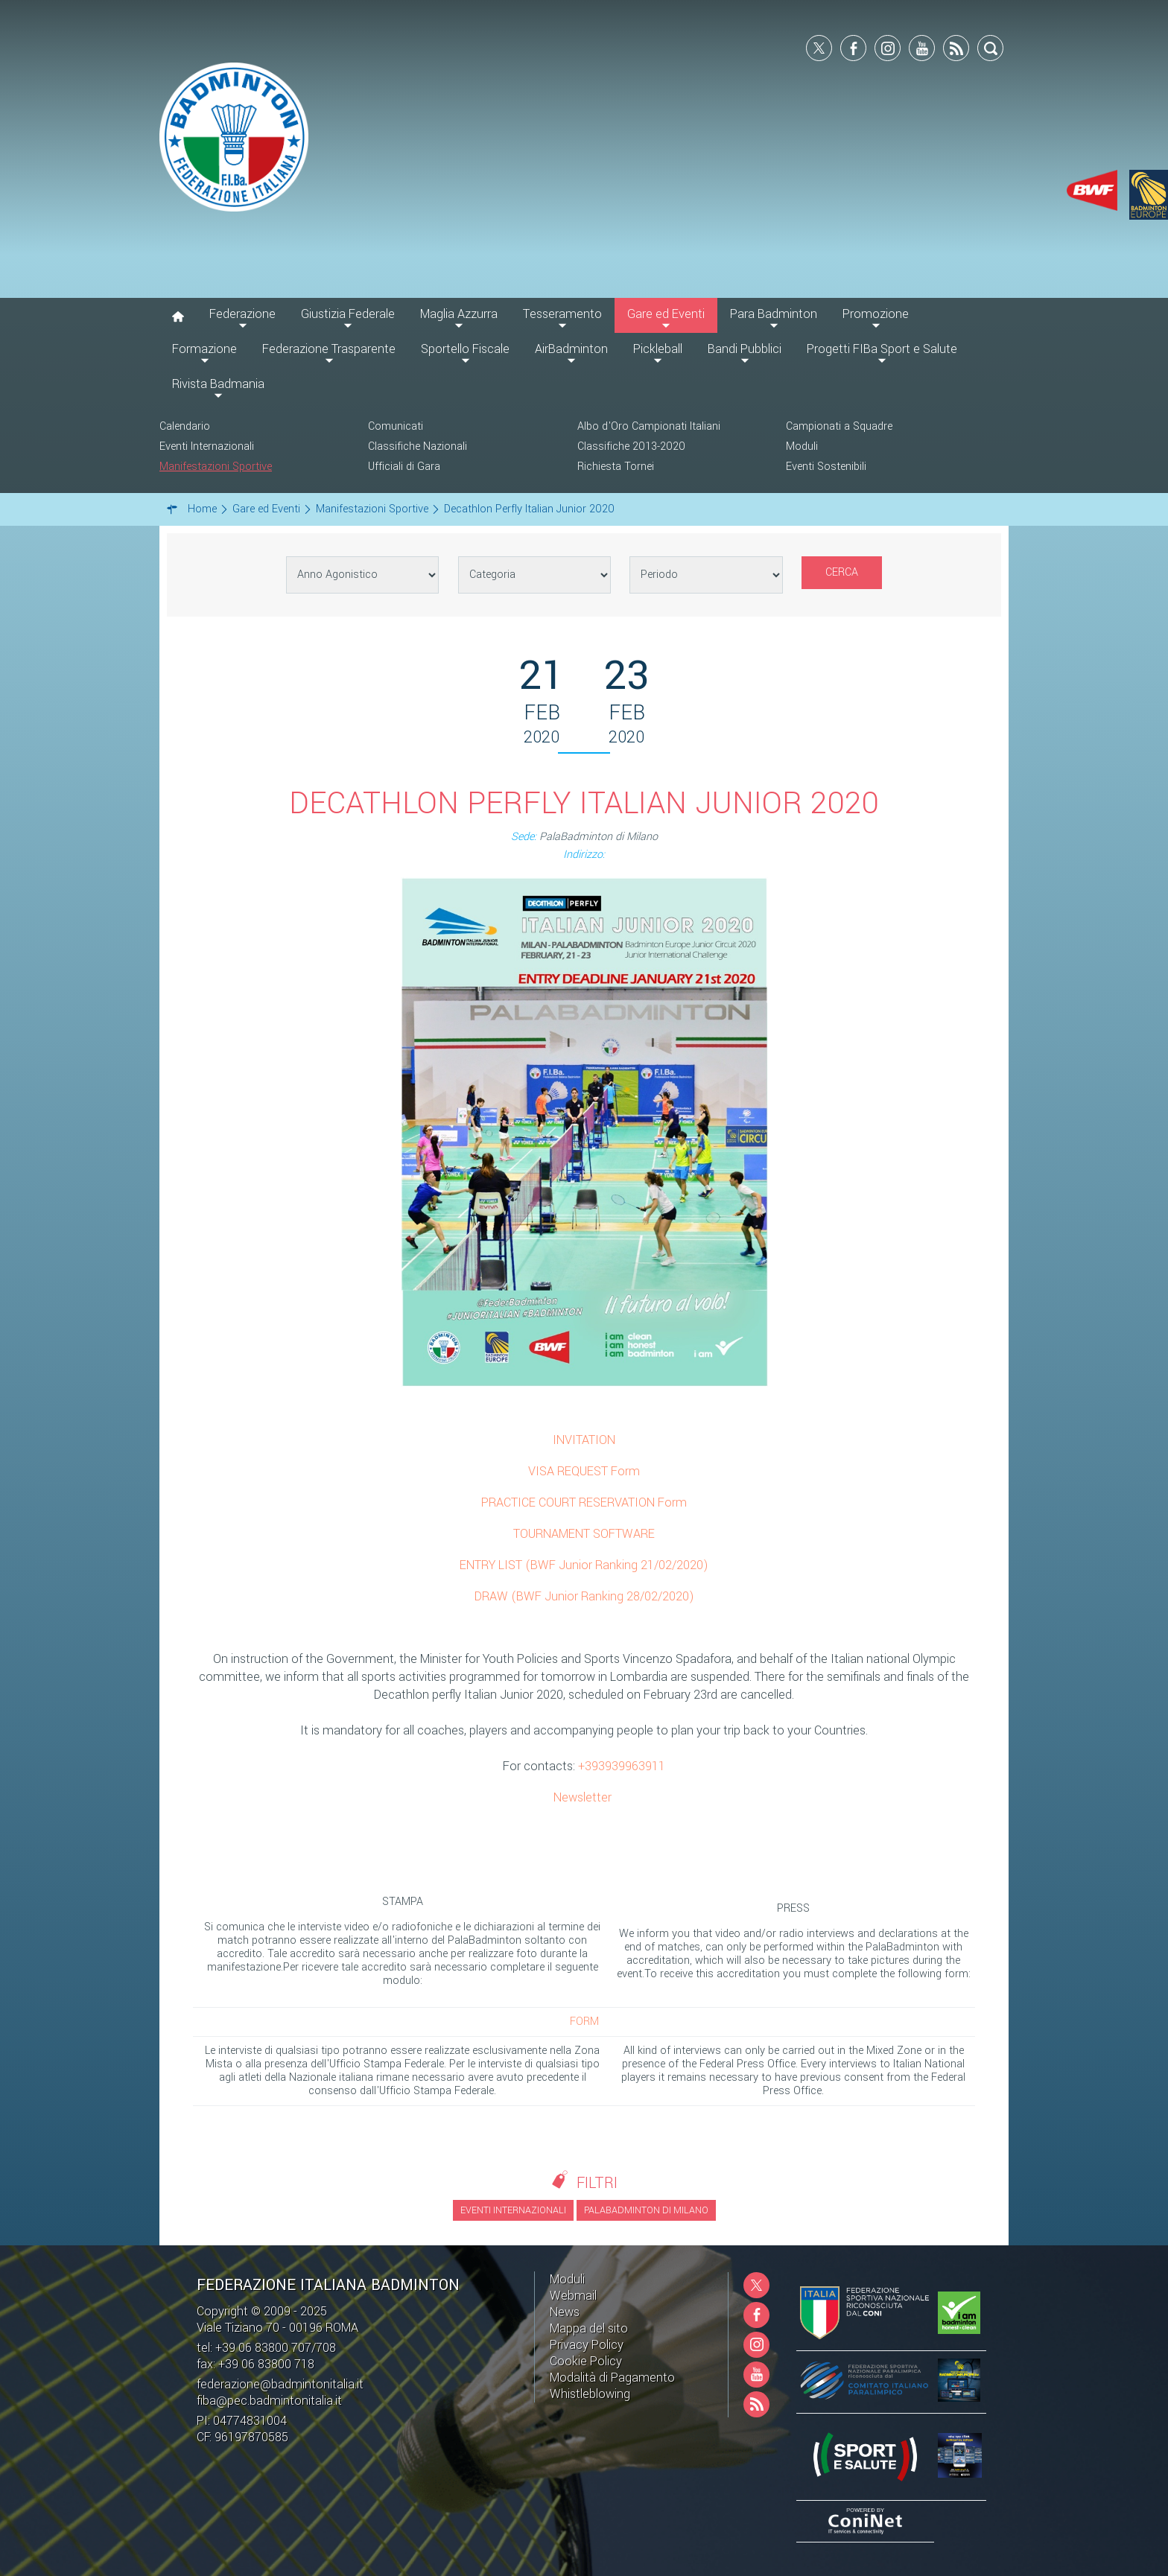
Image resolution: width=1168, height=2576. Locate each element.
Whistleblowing (590, 2393)
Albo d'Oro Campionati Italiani (648, 426)
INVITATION (584, 1439)
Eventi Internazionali (206, 446)
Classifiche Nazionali (417, 446)
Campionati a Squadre (839, 426)
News (565, 2312)
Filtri (597, 2183)
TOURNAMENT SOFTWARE (584, 1533)
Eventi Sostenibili (826, 466)
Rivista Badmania (218, 383)
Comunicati (395, 426)
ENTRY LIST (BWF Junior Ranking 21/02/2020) (584, 1565)
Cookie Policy (586, 2361)
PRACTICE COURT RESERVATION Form (584, 1502)
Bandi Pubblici (744, 348)
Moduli (802, 446)
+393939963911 (621, 1766)
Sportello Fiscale (465, 348)
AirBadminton (571, 348)
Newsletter (582, 1797)
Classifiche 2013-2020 (631, 446)
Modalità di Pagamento (612, 2377)
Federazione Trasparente (329, 348)
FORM (584, 2021)
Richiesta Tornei (615, 466)
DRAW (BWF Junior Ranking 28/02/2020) (584, 1596)
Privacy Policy (586, 2344)
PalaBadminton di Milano (646, 2210)
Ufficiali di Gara (404, 466)
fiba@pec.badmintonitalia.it (269, 2400)
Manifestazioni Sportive (215, 466)
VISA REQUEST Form (584, 1471)
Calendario (184, 426)
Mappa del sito (589, 2328)
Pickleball (657, 348)
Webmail (573, 2295)
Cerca (841, 572)
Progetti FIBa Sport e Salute (882, 348)
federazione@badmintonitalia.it (280, 2384)
